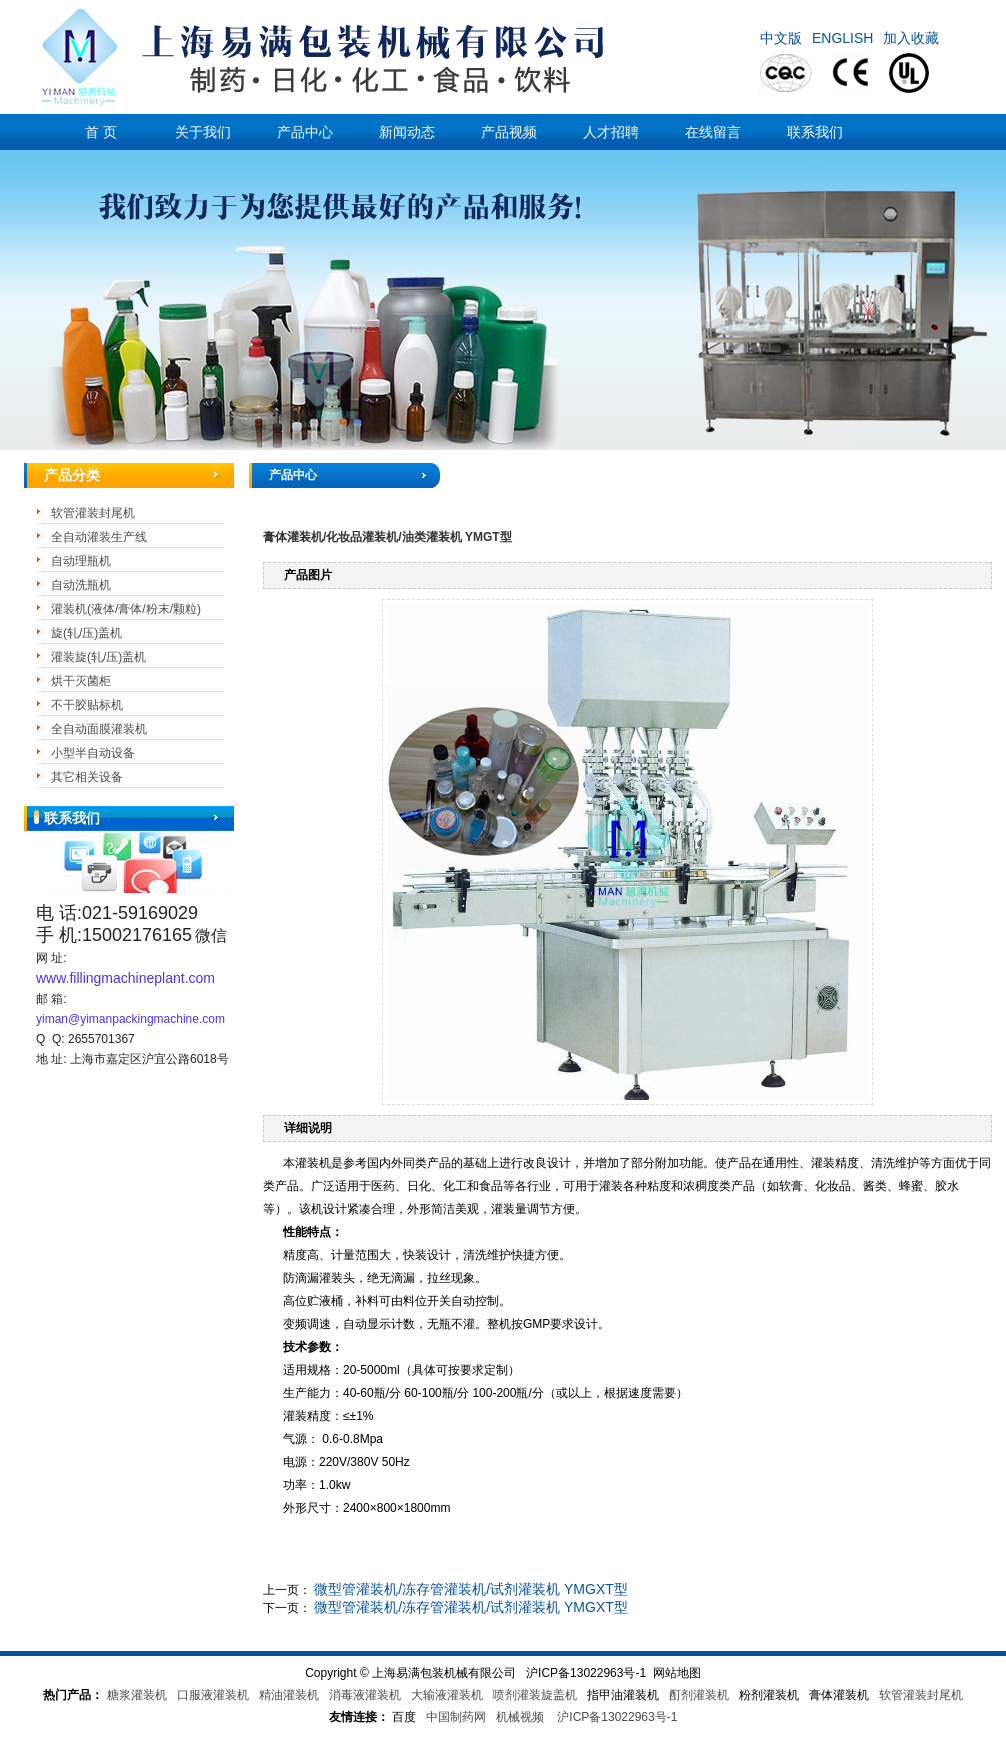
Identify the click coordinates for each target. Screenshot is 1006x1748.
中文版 (781, 38)
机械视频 (520, 1717)
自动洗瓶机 (81, 585)
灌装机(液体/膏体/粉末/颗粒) (126, 609)
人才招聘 (611, 132)
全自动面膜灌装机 (99, 729)
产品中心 (305, 132)
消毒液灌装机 (365, 1695)
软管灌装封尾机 (93, 513)
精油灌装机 (289, 1695)
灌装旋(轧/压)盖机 (98, 657)
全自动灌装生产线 (99, 537)
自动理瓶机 (81, 561)
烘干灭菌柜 (81, 681)
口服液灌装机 (213, 1695)
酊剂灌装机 (699, 1695)
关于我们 (203, 132)
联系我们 (815, 132)
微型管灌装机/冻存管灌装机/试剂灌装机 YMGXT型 (470, 1589)
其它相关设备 (87, 777)
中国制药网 (456, 1717)
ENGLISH (842, 38)
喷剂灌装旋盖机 (535, 1695)
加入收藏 (911, 38)
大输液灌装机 (447, 1695)
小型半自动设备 (93, 753)
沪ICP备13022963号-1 (617, 1717)
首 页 (101, 132)
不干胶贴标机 (87, 705)
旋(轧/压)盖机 (86, 633)
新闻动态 (407, 132)
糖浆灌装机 (137, 1695)
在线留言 (713, 132)
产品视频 (509, 132)
